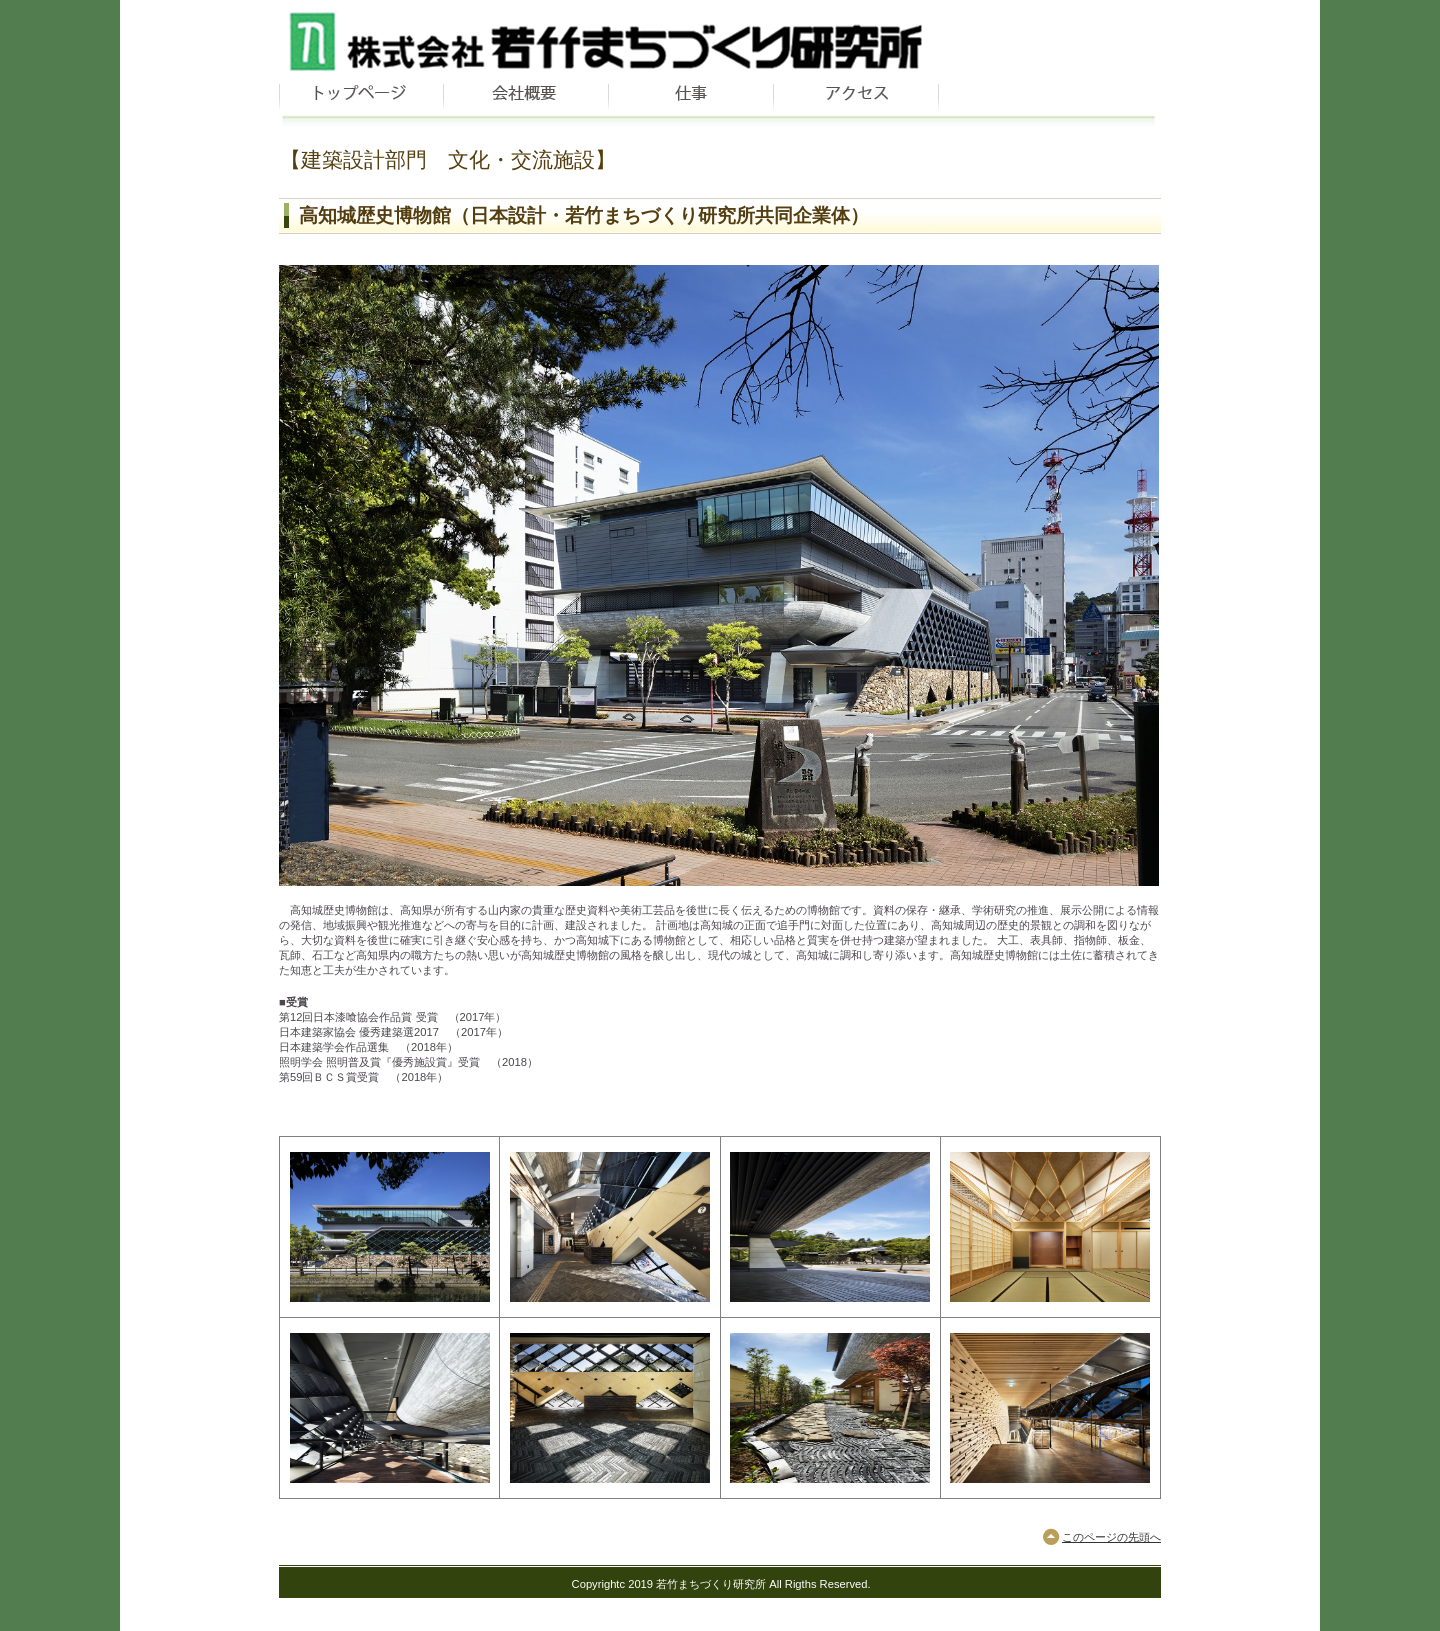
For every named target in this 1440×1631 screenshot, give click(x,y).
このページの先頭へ (1111, 1537)
